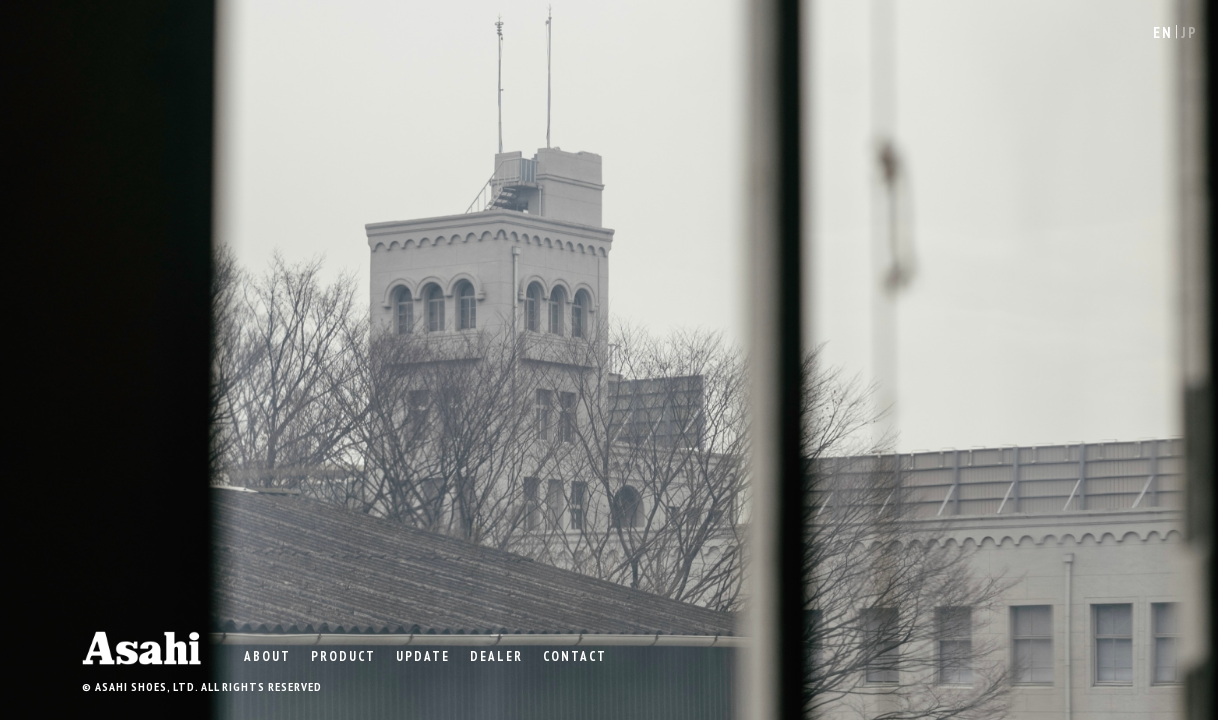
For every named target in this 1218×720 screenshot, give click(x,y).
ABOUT (267, 655)
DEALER (496, 655)
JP (1189, 32)
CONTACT (575, 655)
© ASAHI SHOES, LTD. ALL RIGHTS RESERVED (202, 686)
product (343, 655)
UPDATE (423, 655)
